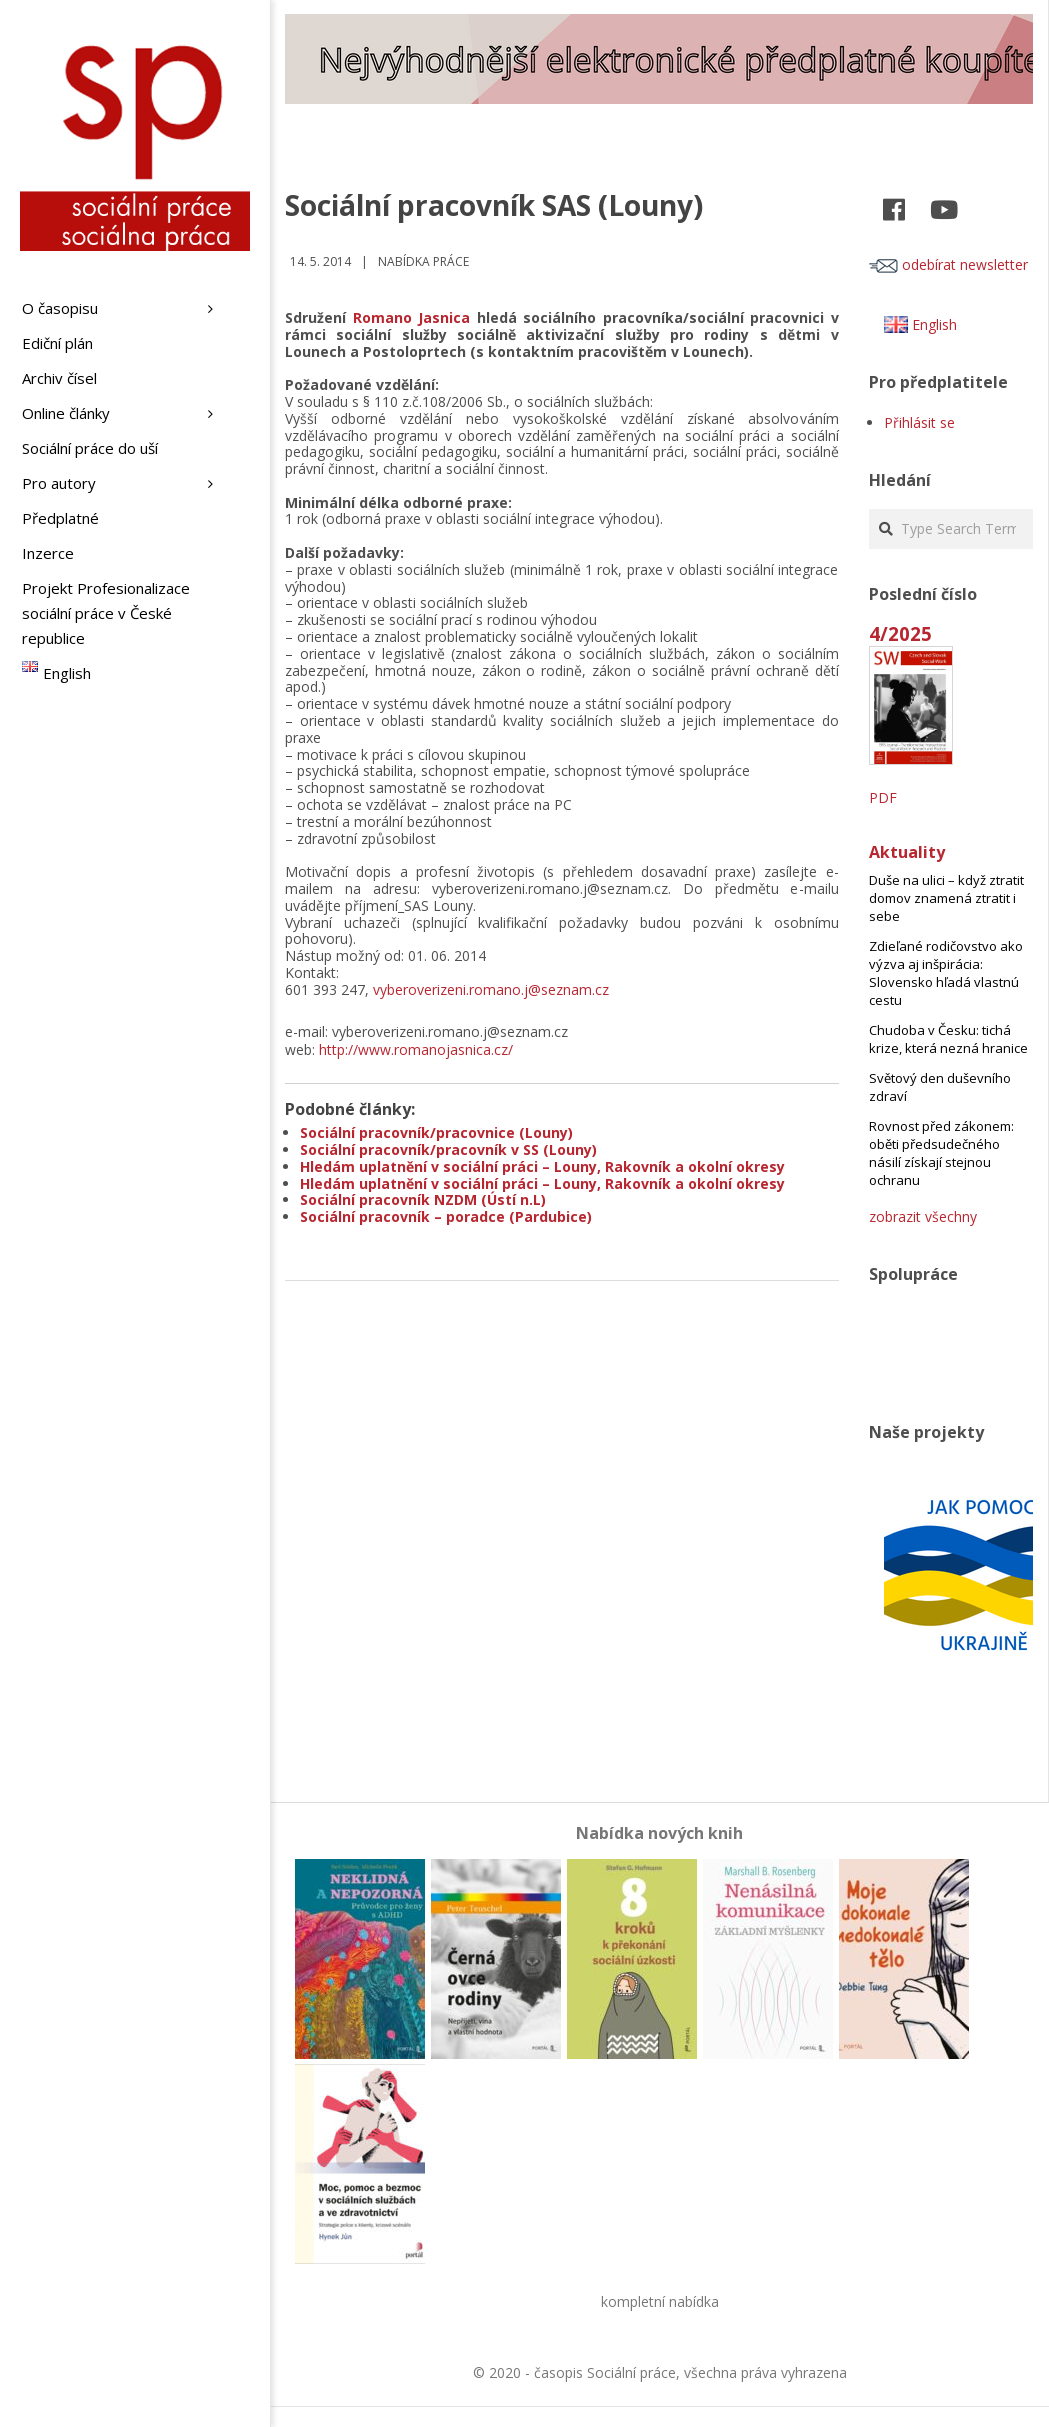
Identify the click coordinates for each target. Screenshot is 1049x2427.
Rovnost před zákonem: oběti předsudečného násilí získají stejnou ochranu (941, 1153)
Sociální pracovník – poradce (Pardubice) (446, 1216)
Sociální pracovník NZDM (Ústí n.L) (423, 1199)
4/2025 (900, 633)
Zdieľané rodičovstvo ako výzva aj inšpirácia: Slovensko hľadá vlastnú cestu (946, 973)
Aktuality (907, 852)
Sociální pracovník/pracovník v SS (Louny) (448, 1149)
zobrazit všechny (923, 1216)
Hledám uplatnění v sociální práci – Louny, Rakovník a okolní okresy (542, 1166)
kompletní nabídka (660, 2301)
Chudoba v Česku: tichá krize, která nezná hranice (948, 1039)
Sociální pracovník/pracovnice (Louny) (436, 1132)
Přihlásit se (919, 422)
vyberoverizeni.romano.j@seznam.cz (491, 989)
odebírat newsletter (948, 264)
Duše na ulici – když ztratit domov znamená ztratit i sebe (946, 898)
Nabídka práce (423, 261)
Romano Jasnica (412, 317)
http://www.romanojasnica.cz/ (416, 1049)
